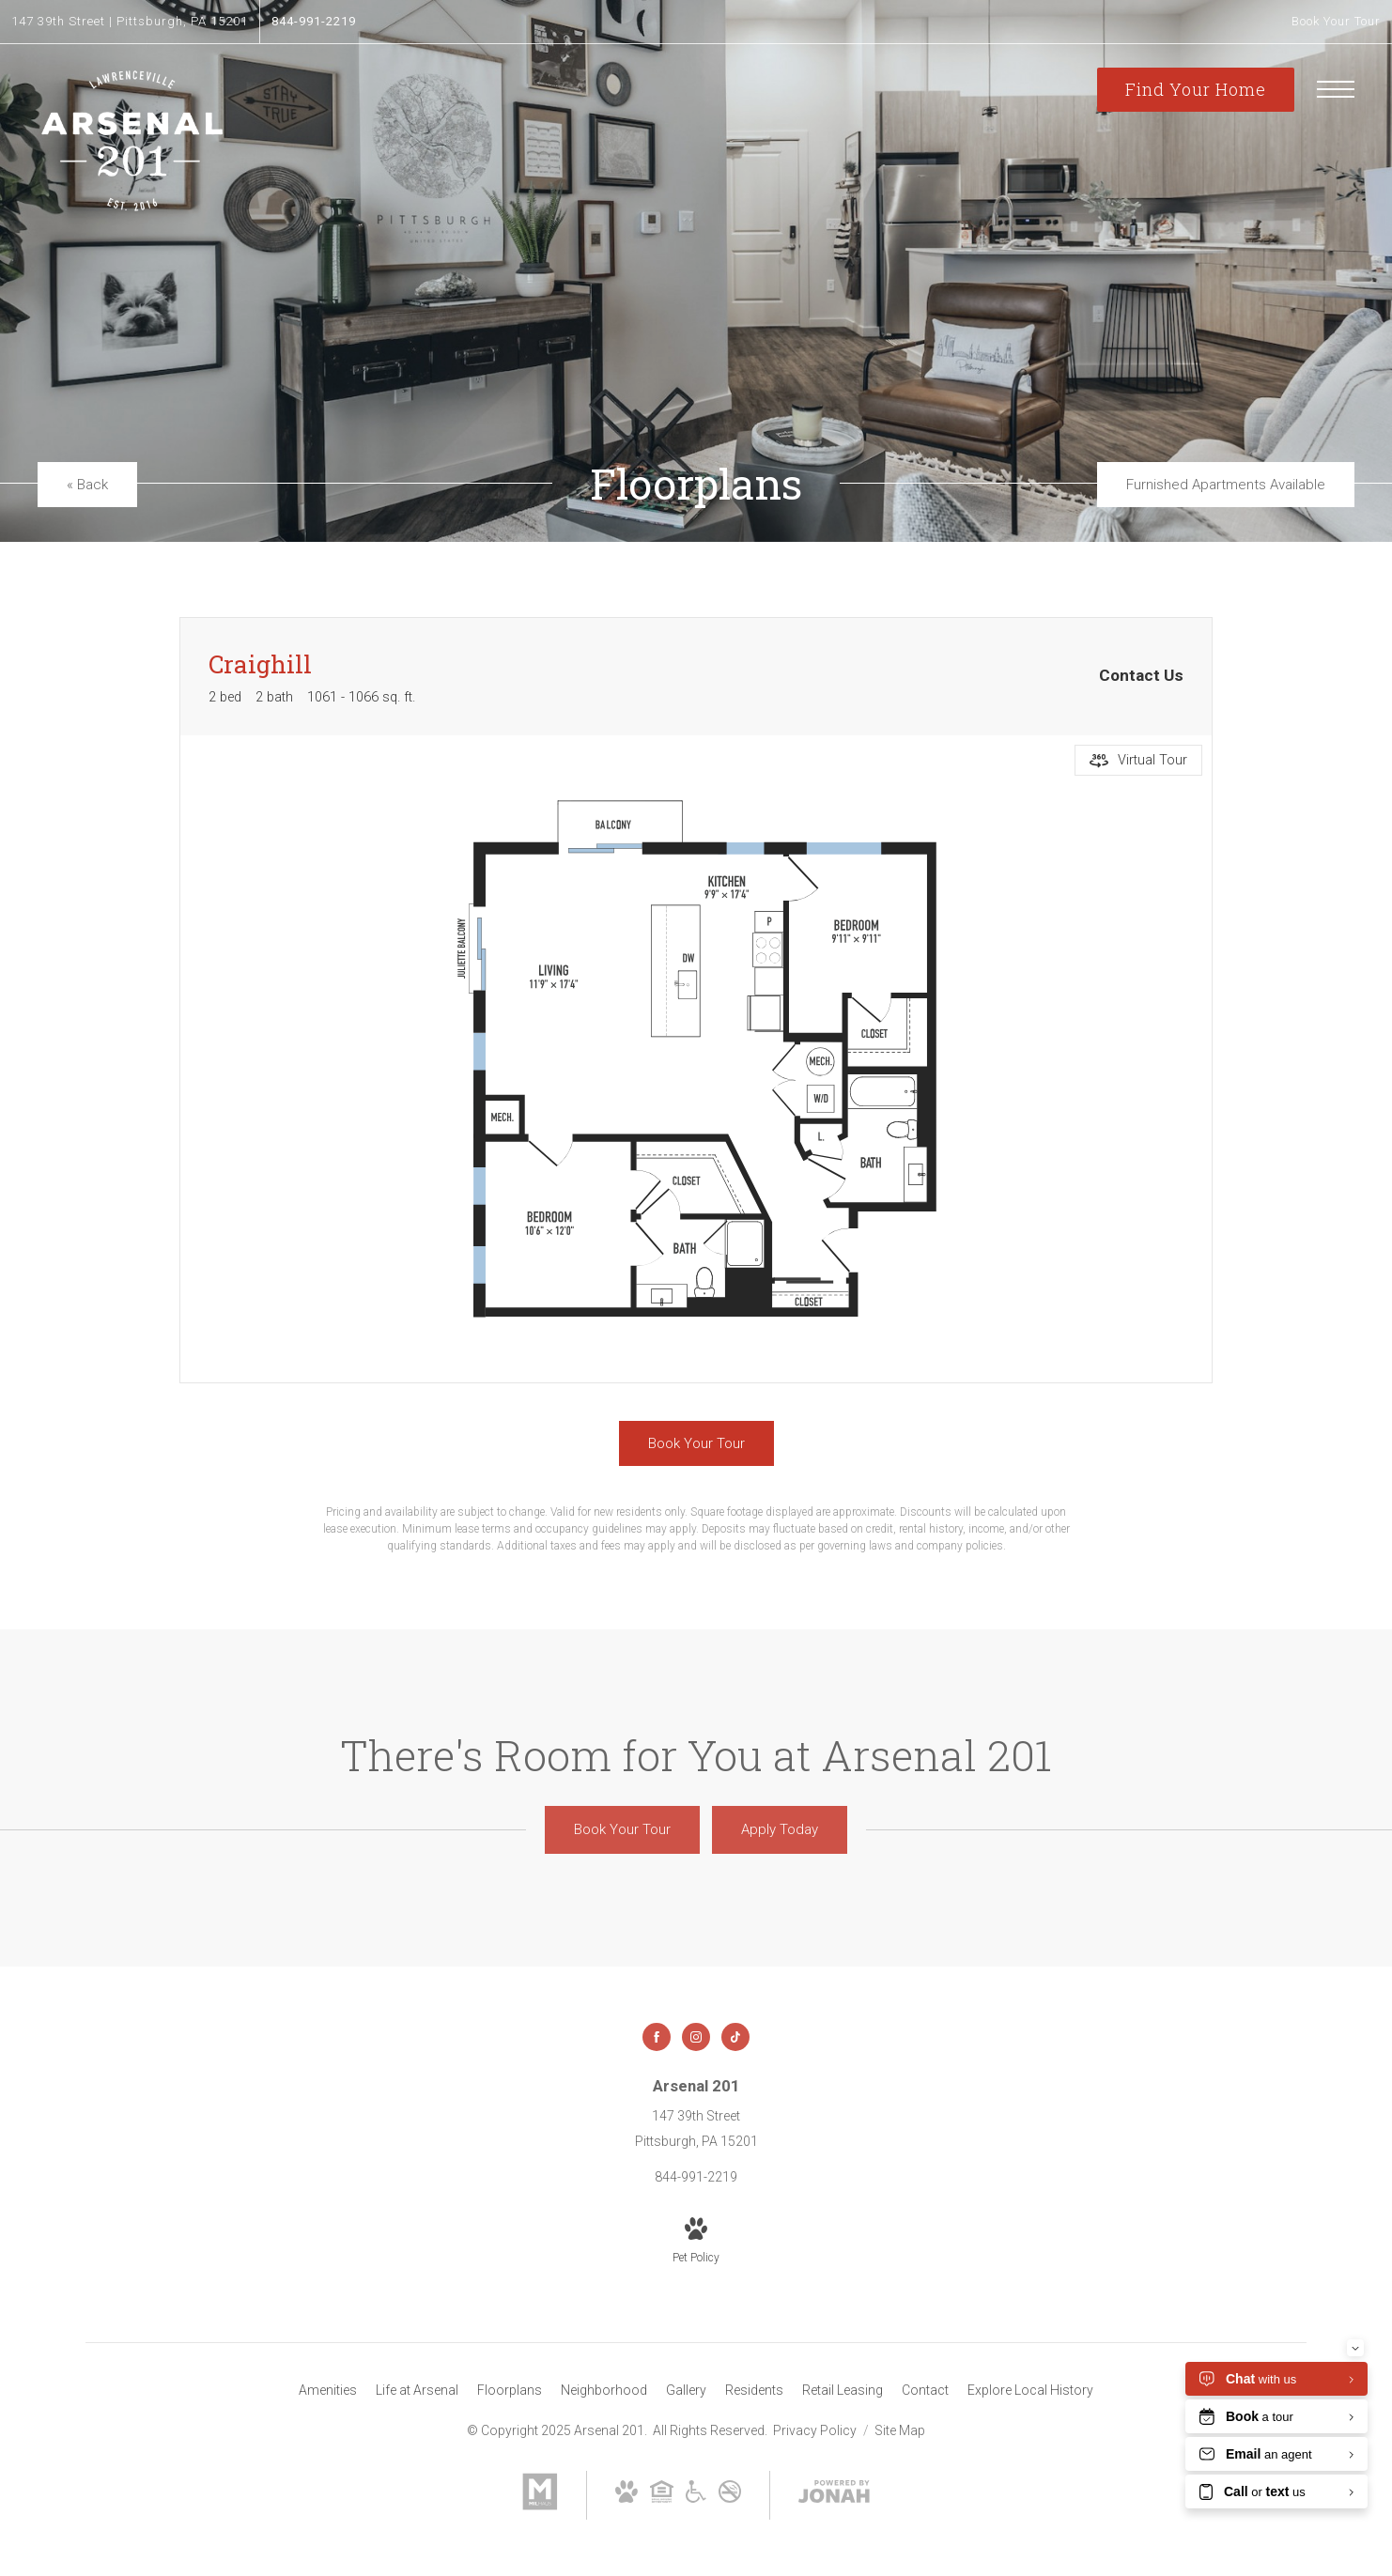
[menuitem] (327, 2391)
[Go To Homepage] (131, 141)
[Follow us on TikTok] (735, 2037)
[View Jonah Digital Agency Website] (834, 2495)
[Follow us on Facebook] (656, 2037)
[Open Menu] (1335, 89)
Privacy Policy (815, 2430)
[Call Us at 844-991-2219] (313, 21)
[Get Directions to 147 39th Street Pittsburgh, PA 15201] (129, 21)
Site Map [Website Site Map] (899, 2430)
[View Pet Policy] (696, 2242)
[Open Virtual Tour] (1138, 760)
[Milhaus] (540, 2505)
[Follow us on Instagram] (696, 2037)
